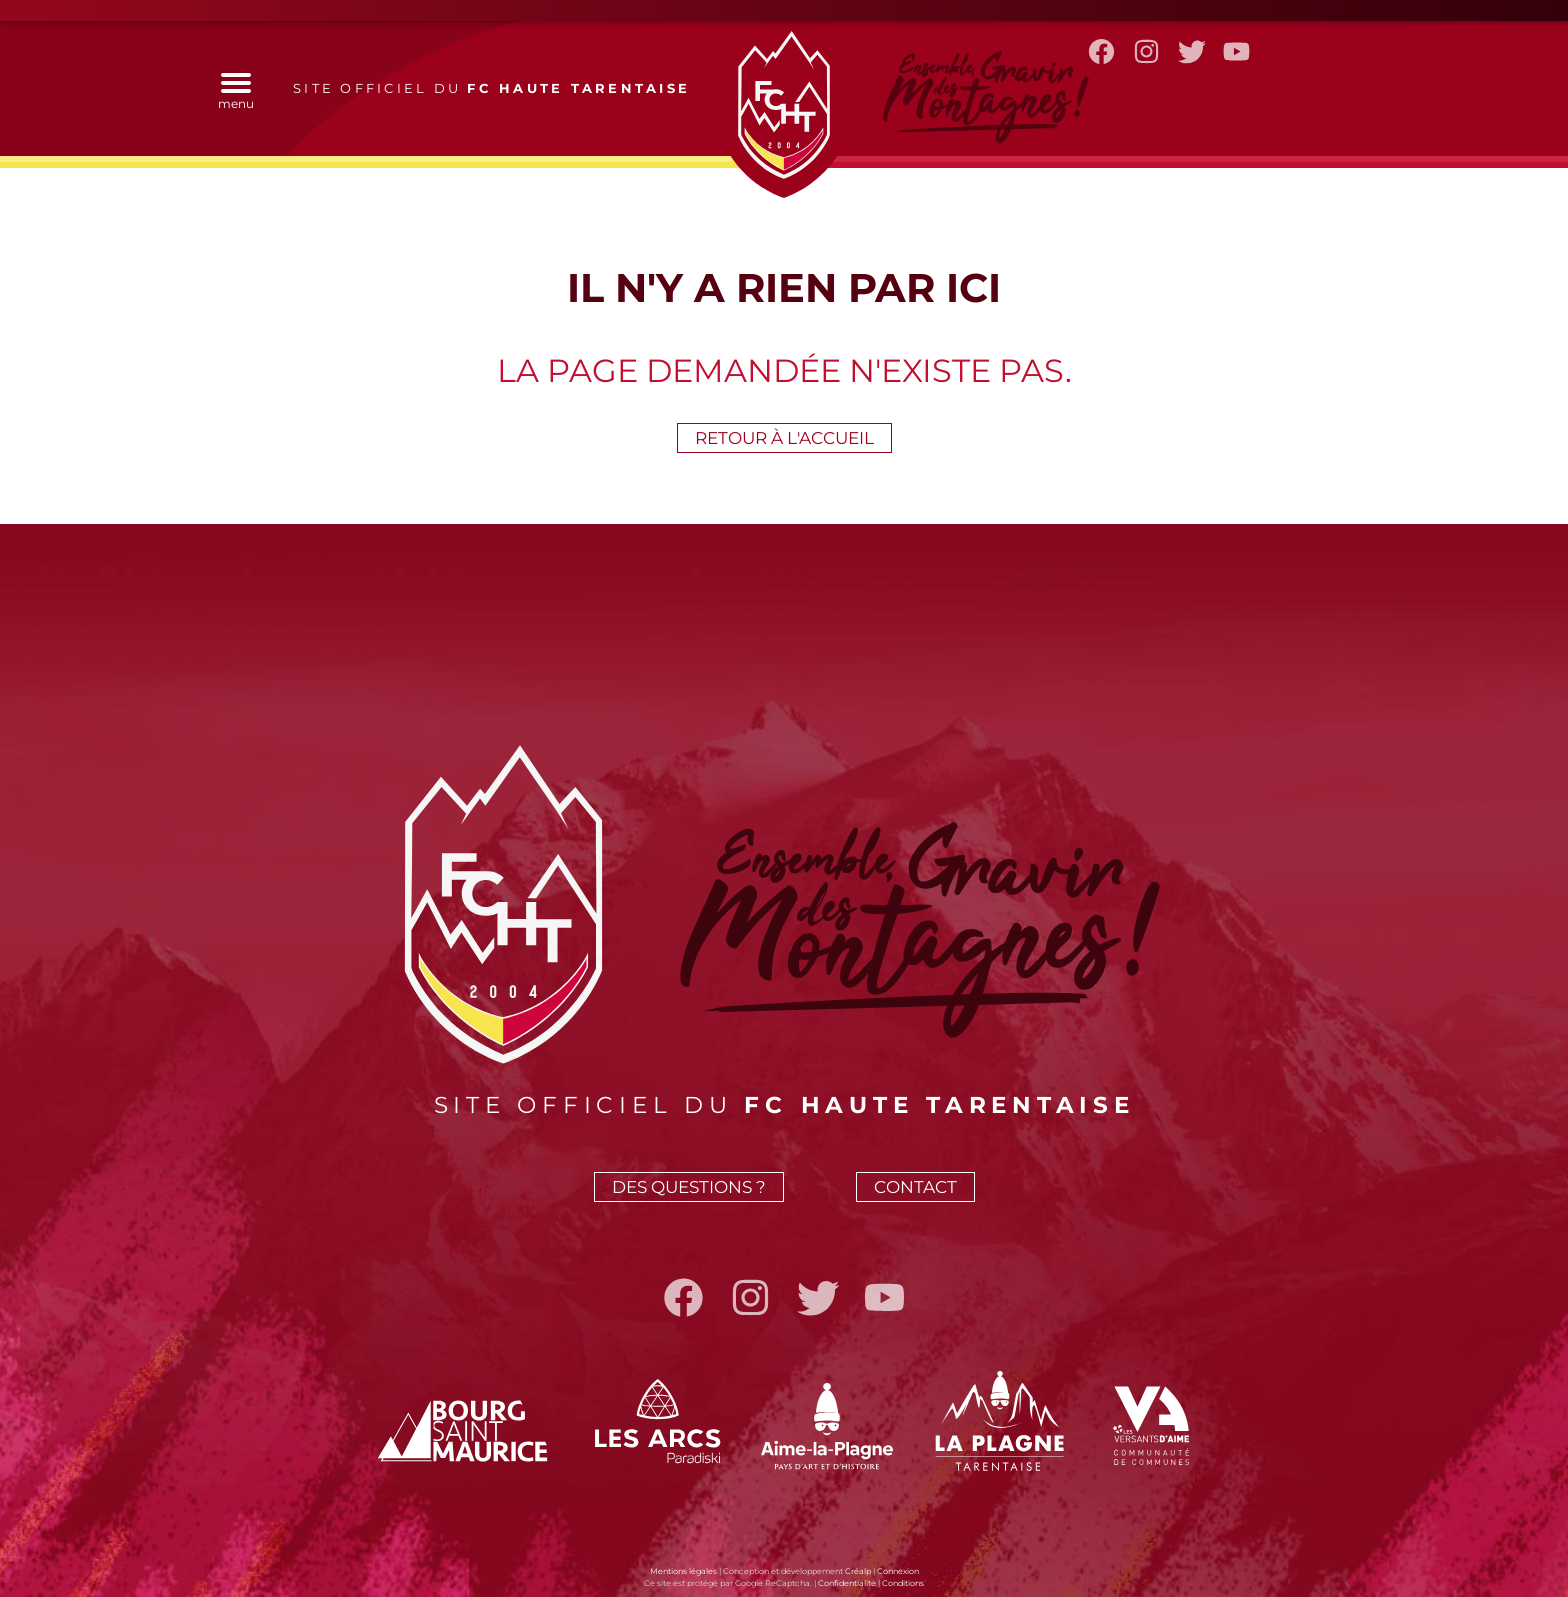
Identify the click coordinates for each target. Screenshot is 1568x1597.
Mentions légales (683, 1571)
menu (236, 96)
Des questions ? (689, 1187)
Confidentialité (847, 1583)
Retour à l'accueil (784, 438)
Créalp (858, 1571)
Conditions (903, 1583)
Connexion (898, 1571)
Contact (915, 1187)
